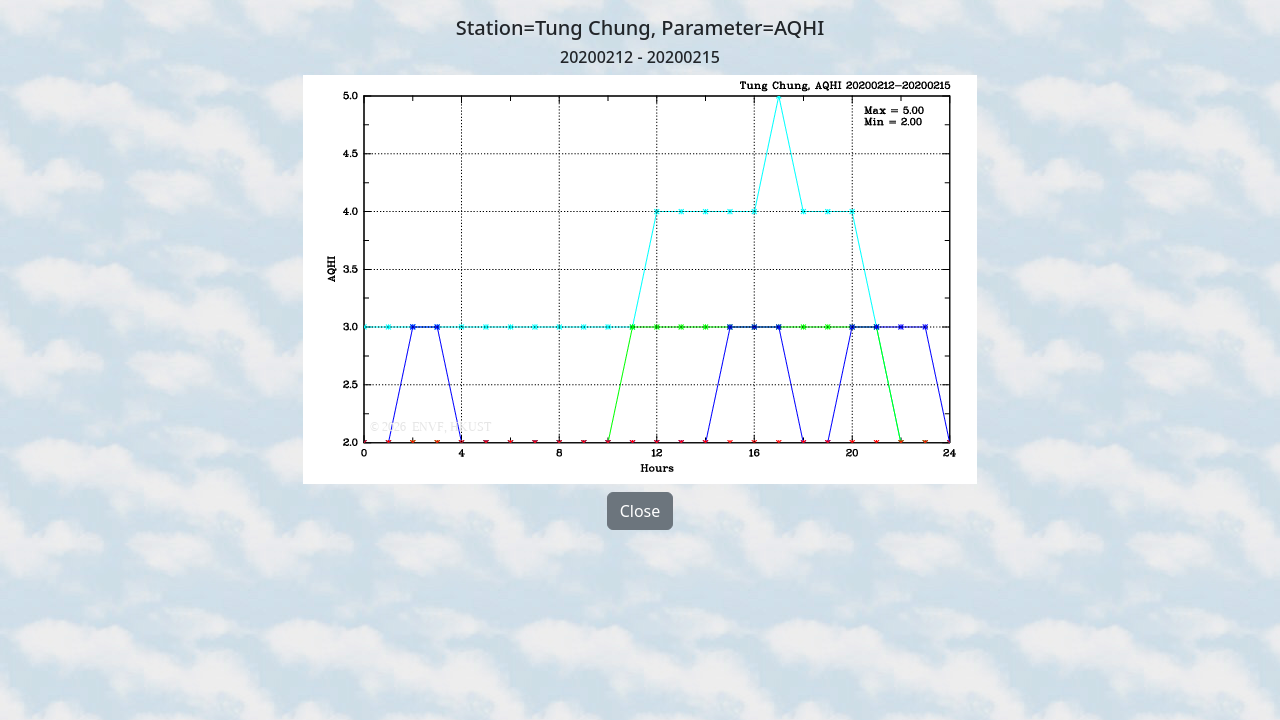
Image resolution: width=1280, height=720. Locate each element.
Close (640, 511)
